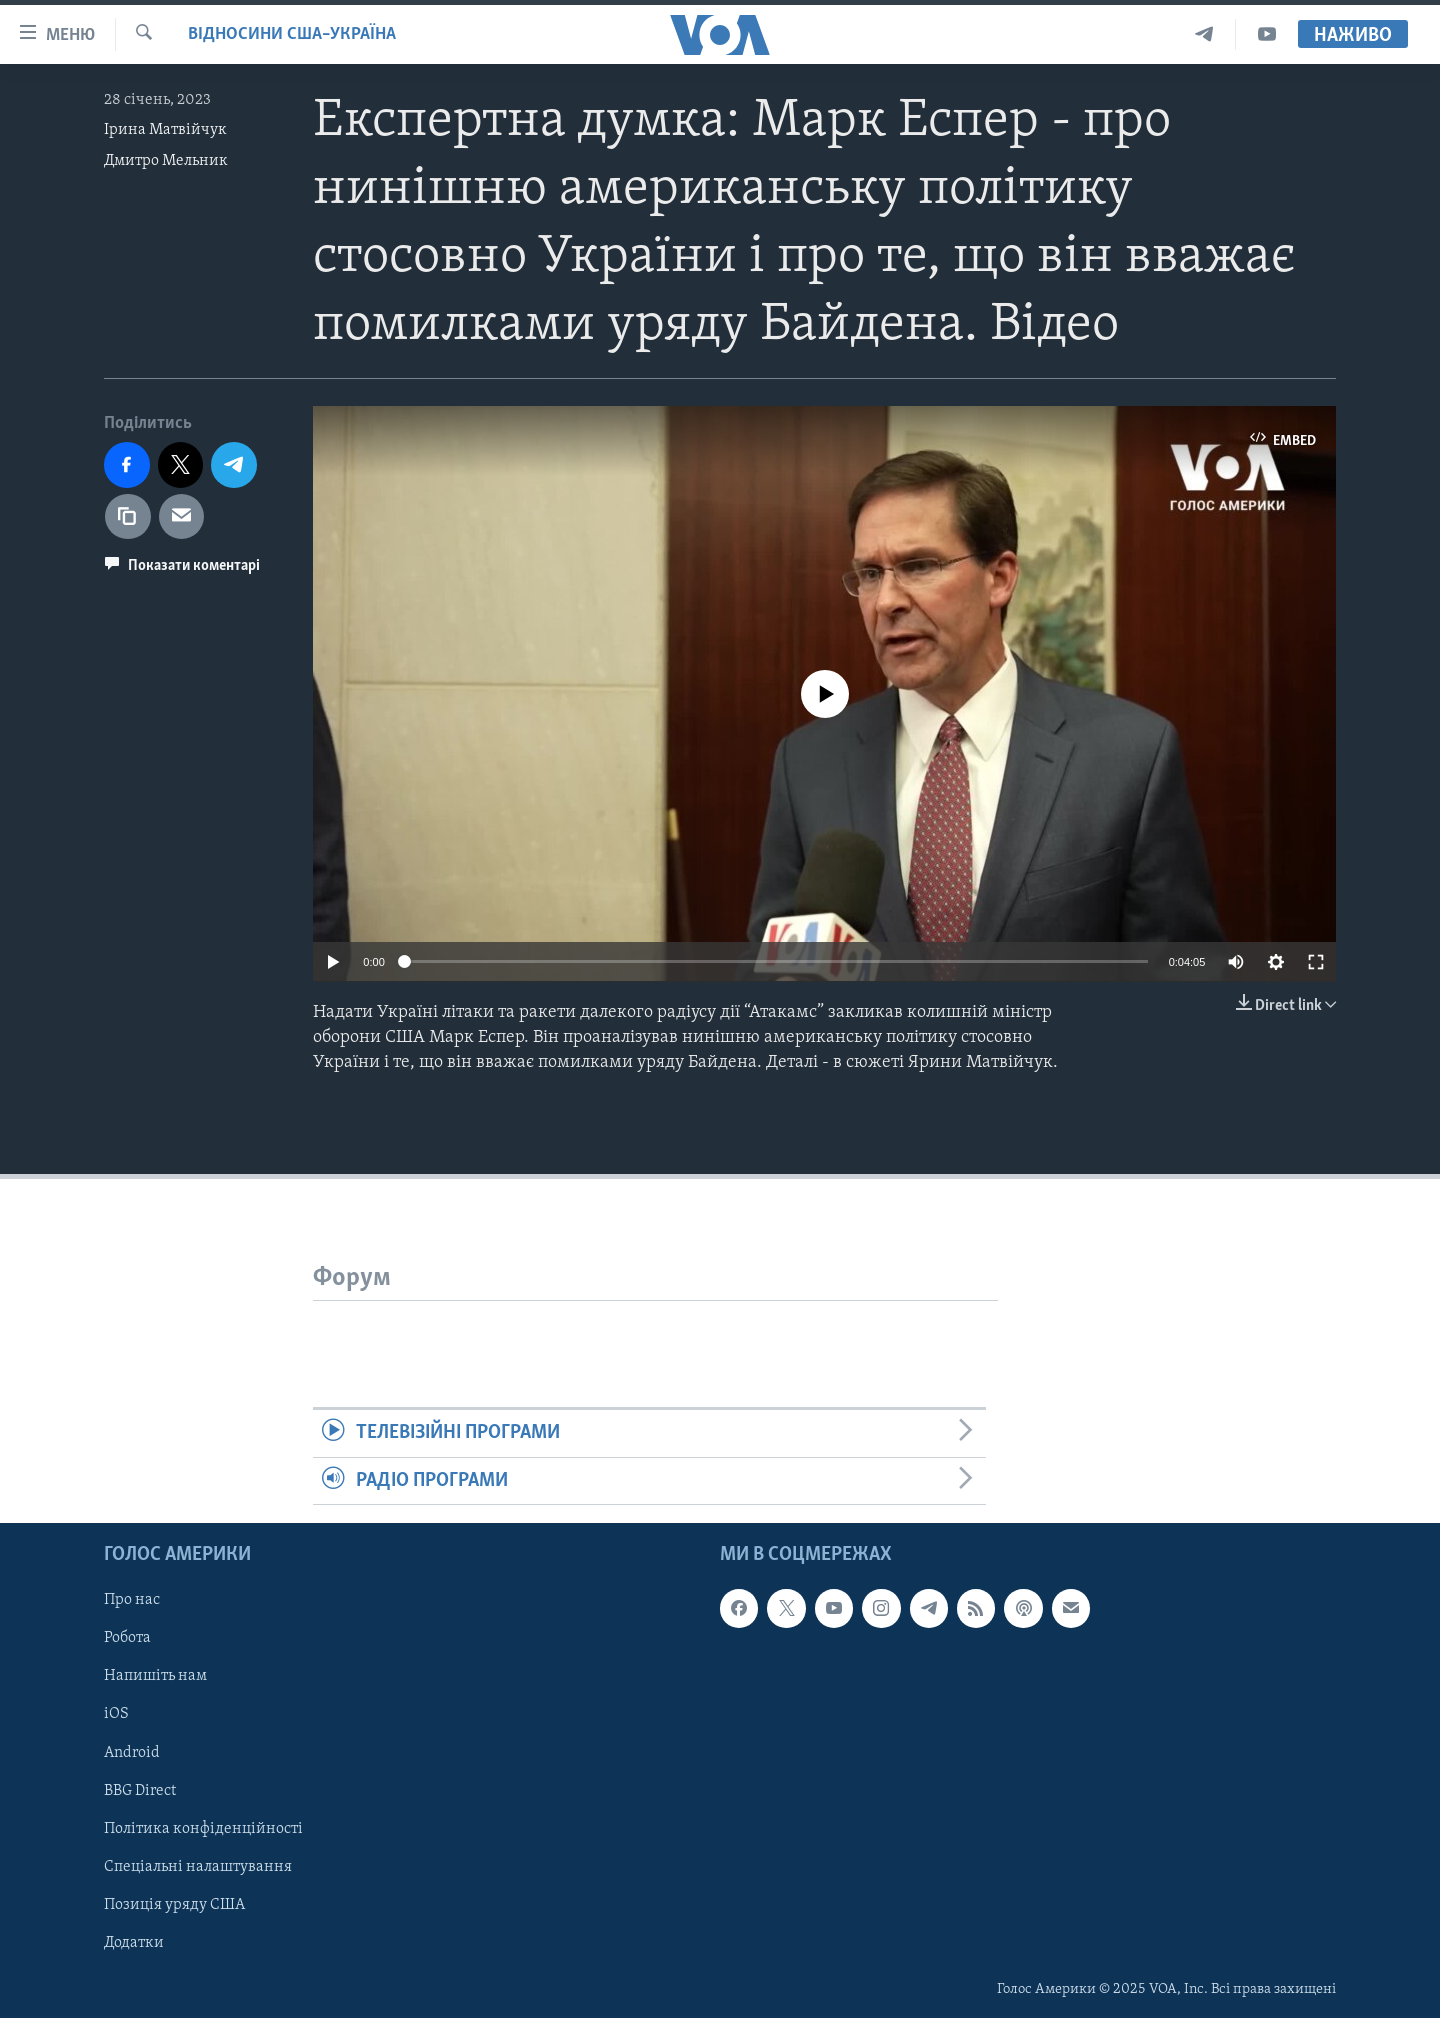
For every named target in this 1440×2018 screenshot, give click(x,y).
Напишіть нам (155, 1676)
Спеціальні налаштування (198, 1867)
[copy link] (128, 517)
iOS (116, 1714)
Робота (127, 1638)
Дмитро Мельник (166, 161)
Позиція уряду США (174, 1905)
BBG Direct (140, 1790)
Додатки (134, 1943)
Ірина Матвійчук (165, 130)
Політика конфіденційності (203, 1829)
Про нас (132, 1600)
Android (132, 1752)
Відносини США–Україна (292, 34)
